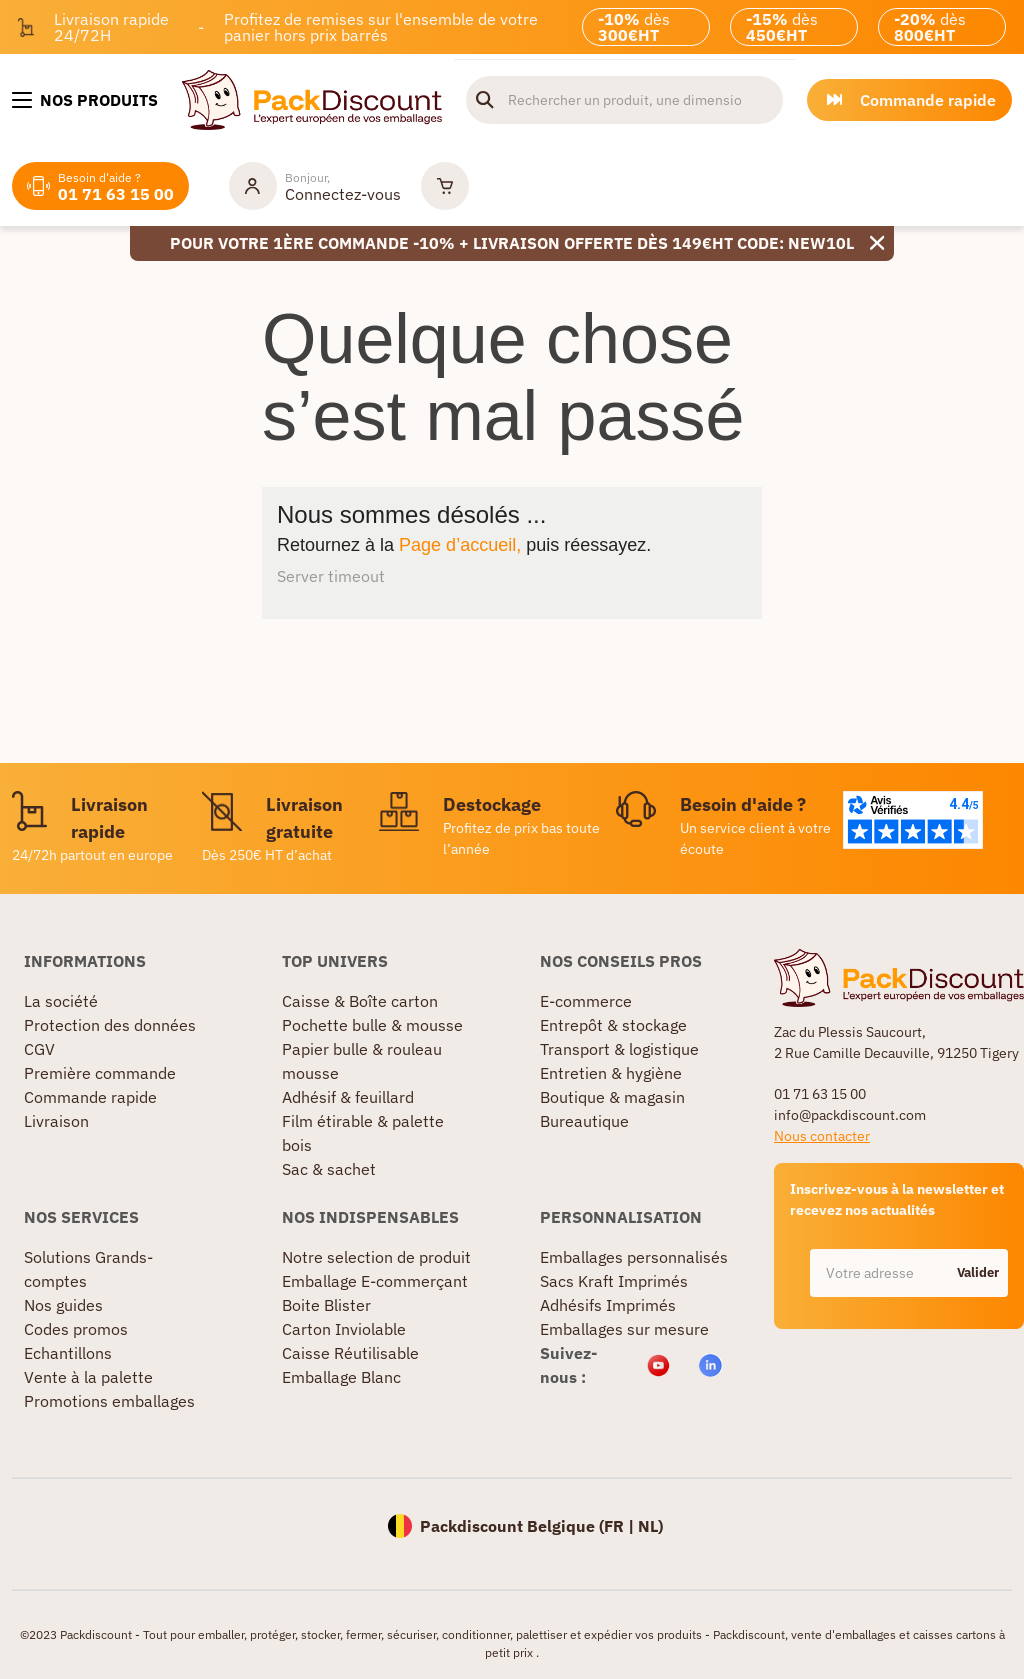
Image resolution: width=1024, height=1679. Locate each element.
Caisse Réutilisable (350, 1353)
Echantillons (68, 1353)
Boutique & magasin (612, 1097)
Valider (978, 1272)
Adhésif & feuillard (348, 1097)
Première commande (100, 1073)
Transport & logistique (619, 1049)
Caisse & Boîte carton (360, 1001)
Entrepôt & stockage (613, 1025)
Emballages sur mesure (624, 1329)
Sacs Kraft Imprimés (614, 1281)
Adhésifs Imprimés (608, 1305)
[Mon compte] (315, 186)
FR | (621, 1526)
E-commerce (586, 1001)
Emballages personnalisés (634, 1257)
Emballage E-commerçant (375, 1281)
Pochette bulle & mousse (372, 1025)
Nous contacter (822, 1136)
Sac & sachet (329, 1169)
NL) (650, 1526)
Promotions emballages (109, 1401)
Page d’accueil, (460, 545)
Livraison (56, 1121)
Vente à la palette (88, 1377)
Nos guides (63, 1305)
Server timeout (331, 576)
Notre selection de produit (376, 1257)
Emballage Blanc (341, 1377)
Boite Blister (326, 1305)
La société (61, 1001)
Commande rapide (90, 1097)
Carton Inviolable (344, 1329)
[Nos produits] (85, 100)
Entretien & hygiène (611, 1073)
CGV (39, 1049)
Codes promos (76, 1329)
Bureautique (584, 1121)
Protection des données (110, 1025)
